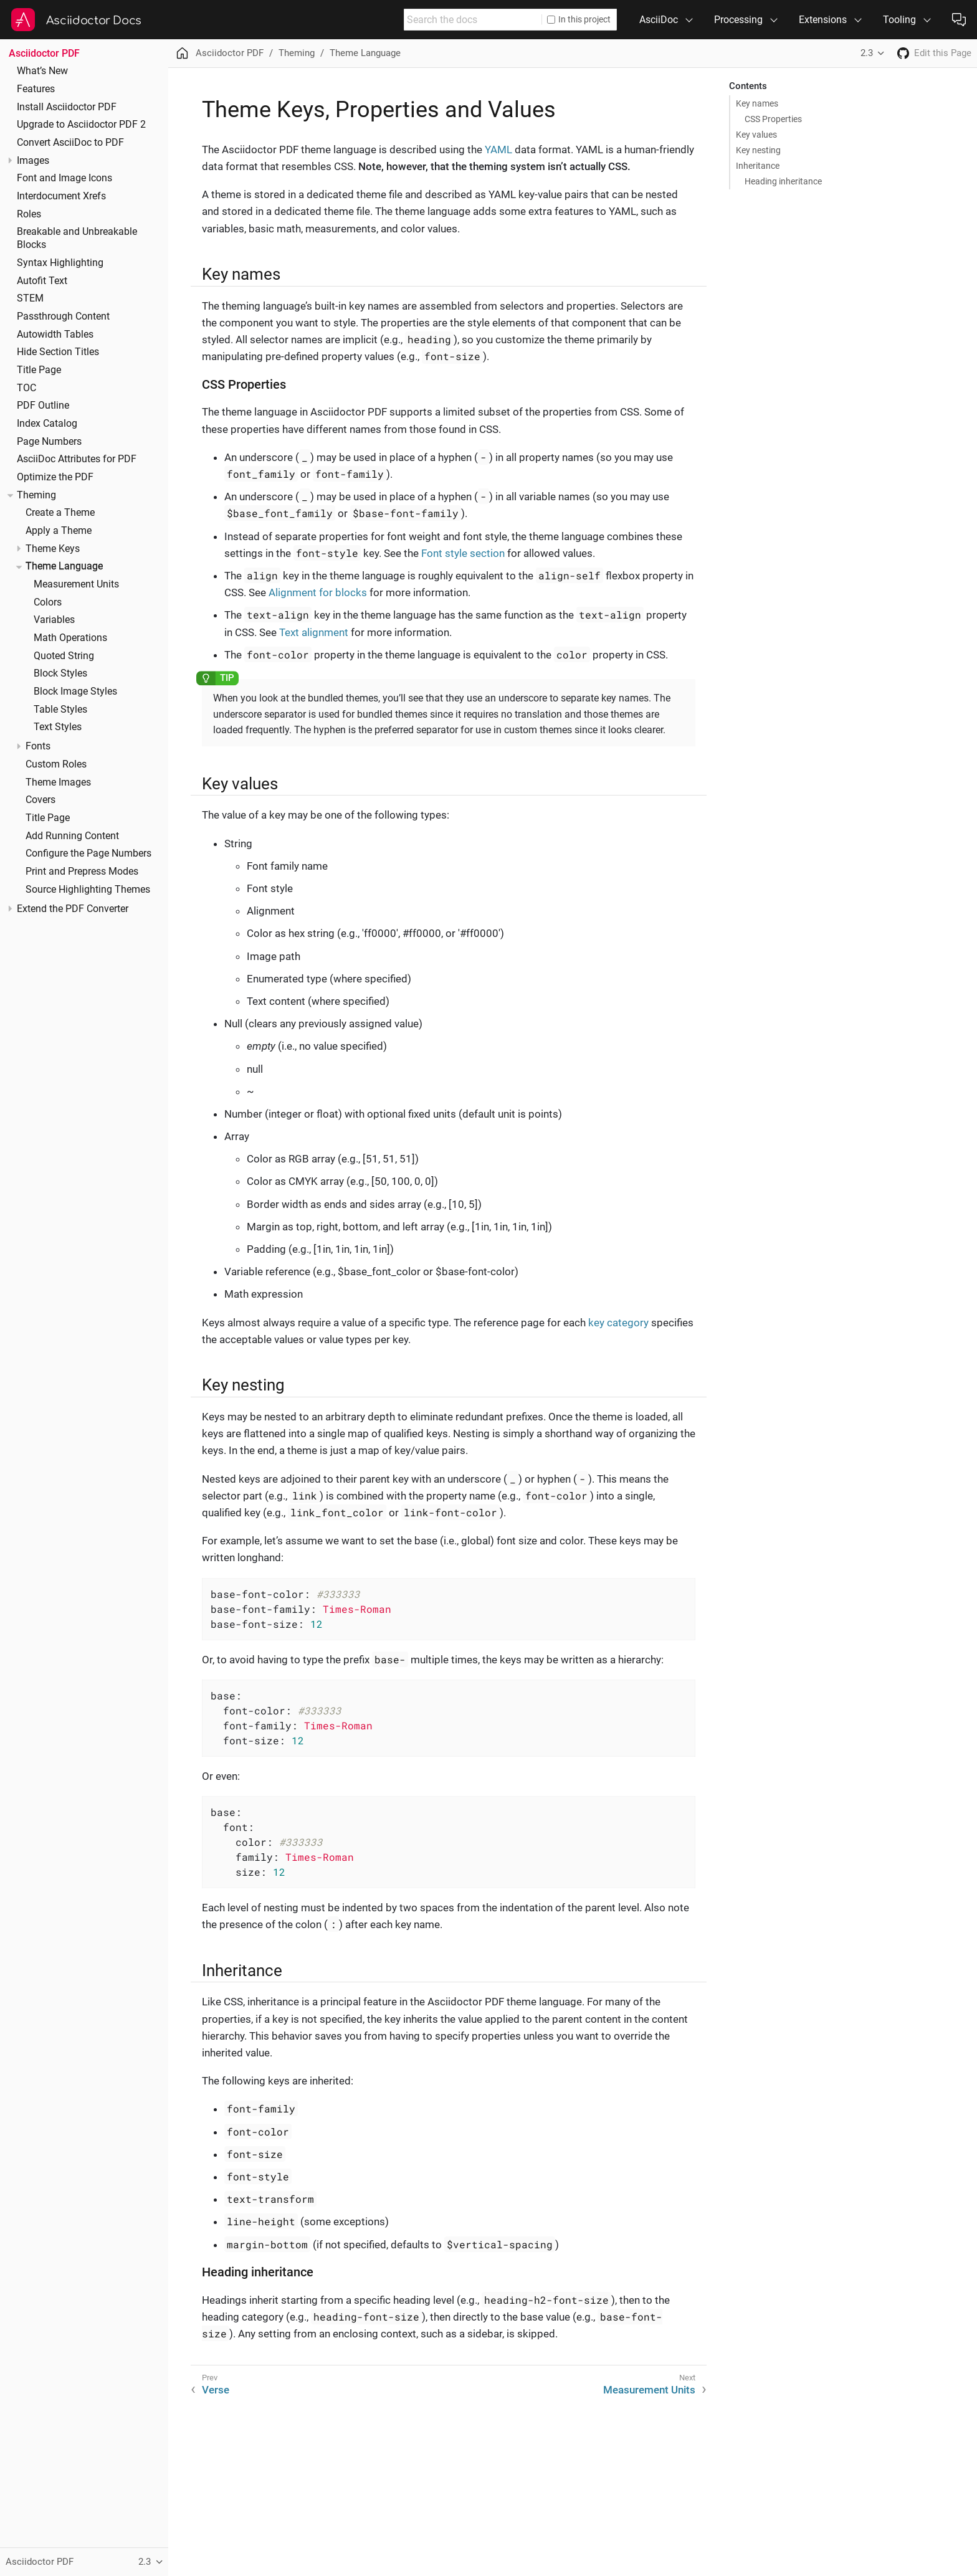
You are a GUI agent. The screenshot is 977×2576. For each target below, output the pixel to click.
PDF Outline (43, 405)
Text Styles (58, 727)
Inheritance (757, 166)
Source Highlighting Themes (88, 889)
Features (36, 89)
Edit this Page (942, 53)
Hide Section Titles (58, 352)
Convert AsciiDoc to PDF (70, 142)
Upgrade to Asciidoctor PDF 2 (81, 124)
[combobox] (473, 20)
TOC (26, 388)
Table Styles (60, 709)
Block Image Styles (75, 691)
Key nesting (758, 150)
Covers (40, 800)
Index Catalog (47, 423)
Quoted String (64, 656)
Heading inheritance (783, 181)
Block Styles (60, 673)
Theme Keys (53, 548)
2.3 (866, 53)
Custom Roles (56, 764)
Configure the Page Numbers (88, 853)
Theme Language (64, 566)
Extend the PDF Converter (72, 909)
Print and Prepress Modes (82, 871)
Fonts (38, 746)
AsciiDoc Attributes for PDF (76, 459)
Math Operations (70, 638)
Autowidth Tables (55, 334)
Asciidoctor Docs (93, 20)
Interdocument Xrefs (61, 196)
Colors (48, 602)
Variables (54, 619)
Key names (757, 103)
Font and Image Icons (64, 178)
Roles (29, 214)
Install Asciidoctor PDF (67, 107)
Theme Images (58, 782)
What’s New (42, 71)
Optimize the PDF (55, 477)
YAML (498, 149)
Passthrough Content (63, 316)
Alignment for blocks (318, 592)
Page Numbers (49, 441)
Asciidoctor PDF (44, 53)
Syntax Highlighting (60, 263)
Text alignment (313, 632)
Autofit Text (42, 281)
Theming (36, 495)
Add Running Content (72, 836)
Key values (756, 135)
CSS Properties (773, 119)
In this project (579, 19)
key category (618, 1322)
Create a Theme (60, 512)
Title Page (39, 370)
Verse (215, 2390)
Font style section (463, 553)
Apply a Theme (59, 530)
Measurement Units (76, 584)
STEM (30, 298)
